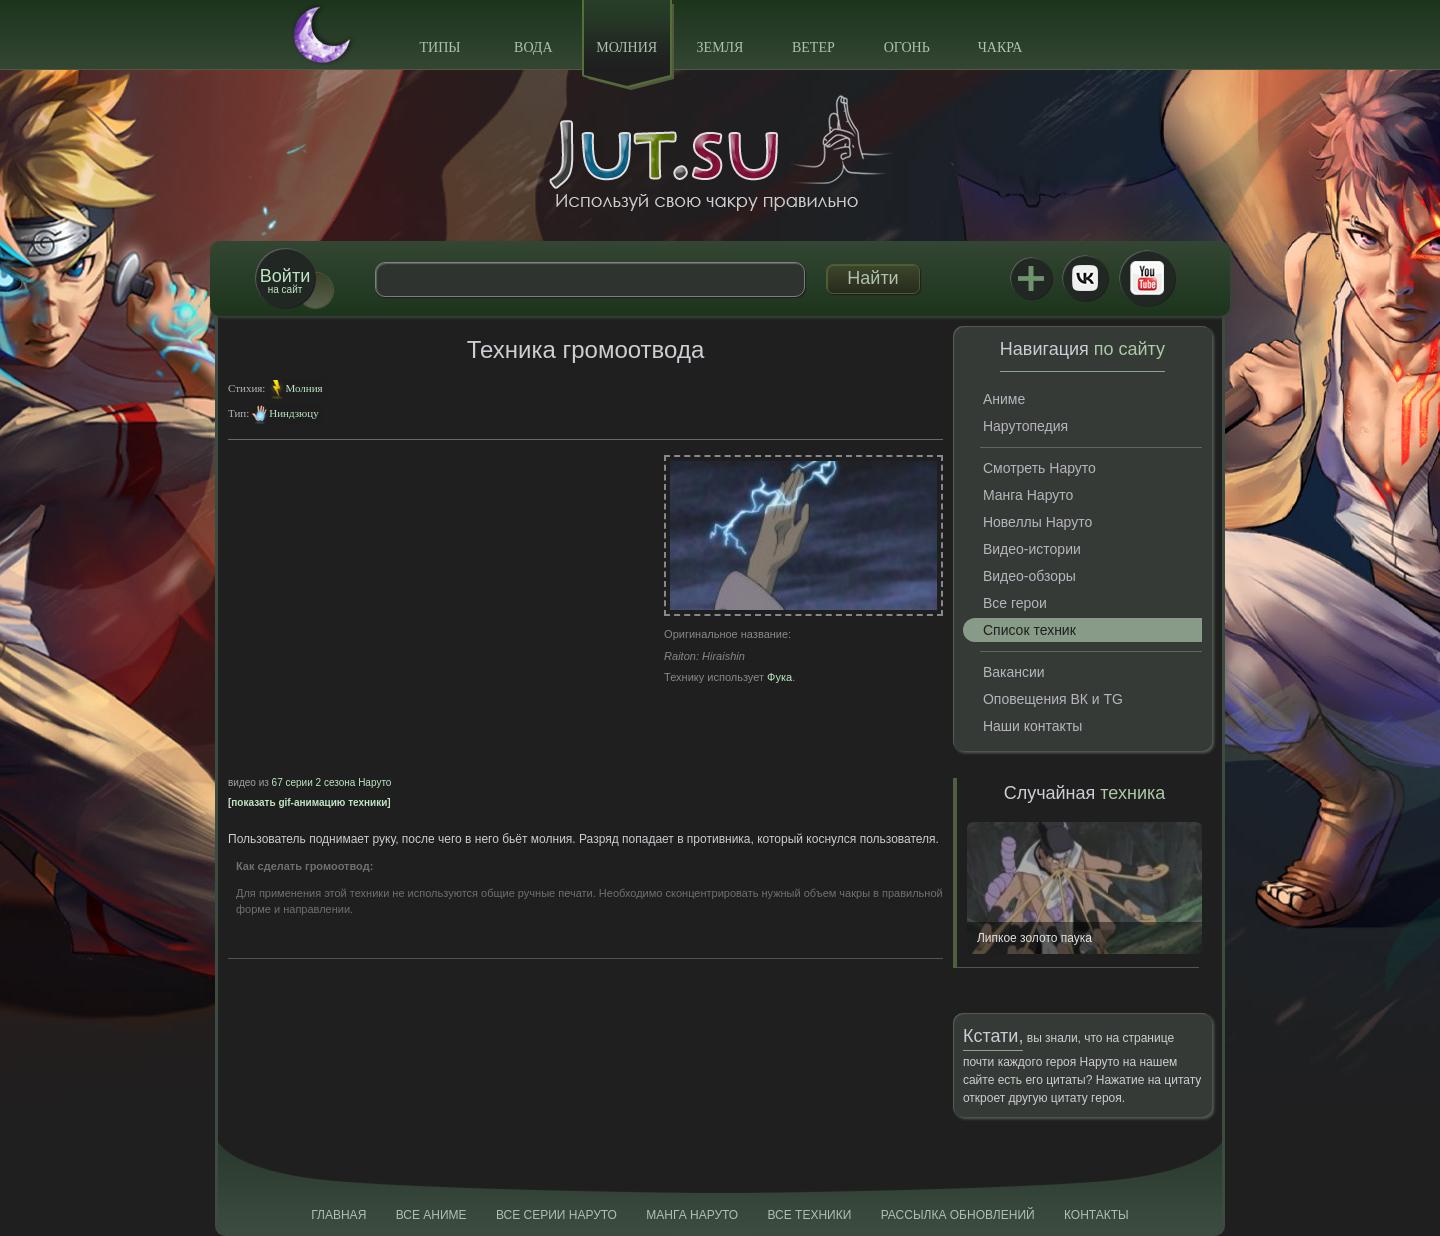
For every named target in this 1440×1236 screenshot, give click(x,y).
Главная (338, 1215)
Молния (626, 47)
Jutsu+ (1031, 278)
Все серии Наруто (556, 1215)
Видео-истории (1032, 549)
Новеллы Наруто (1037, 522)
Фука (779, 677)
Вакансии (1014, 672)
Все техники (809, 1215)
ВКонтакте (1085, 278)
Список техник (1029, 630)
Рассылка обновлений (958, 1215)
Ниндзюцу (293, 413)
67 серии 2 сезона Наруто (332, 782)
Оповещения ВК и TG (1053, 699)
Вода (533, 47)
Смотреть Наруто (1039, 468)
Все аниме (431, 1215)
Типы (439, 47)
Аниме (1004, 399)
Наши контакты (1032, 726)
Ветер (813, 47)
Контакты (1096, 1215)
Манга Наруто (1028, 495)
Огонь (907, 47)
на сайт (285, 280)
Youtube (1147, 278)
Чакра (1000, 47)
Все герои (1015, 603)
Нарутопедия (1025, 426)
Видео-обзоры (1029, 576)
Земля (720, 47)
